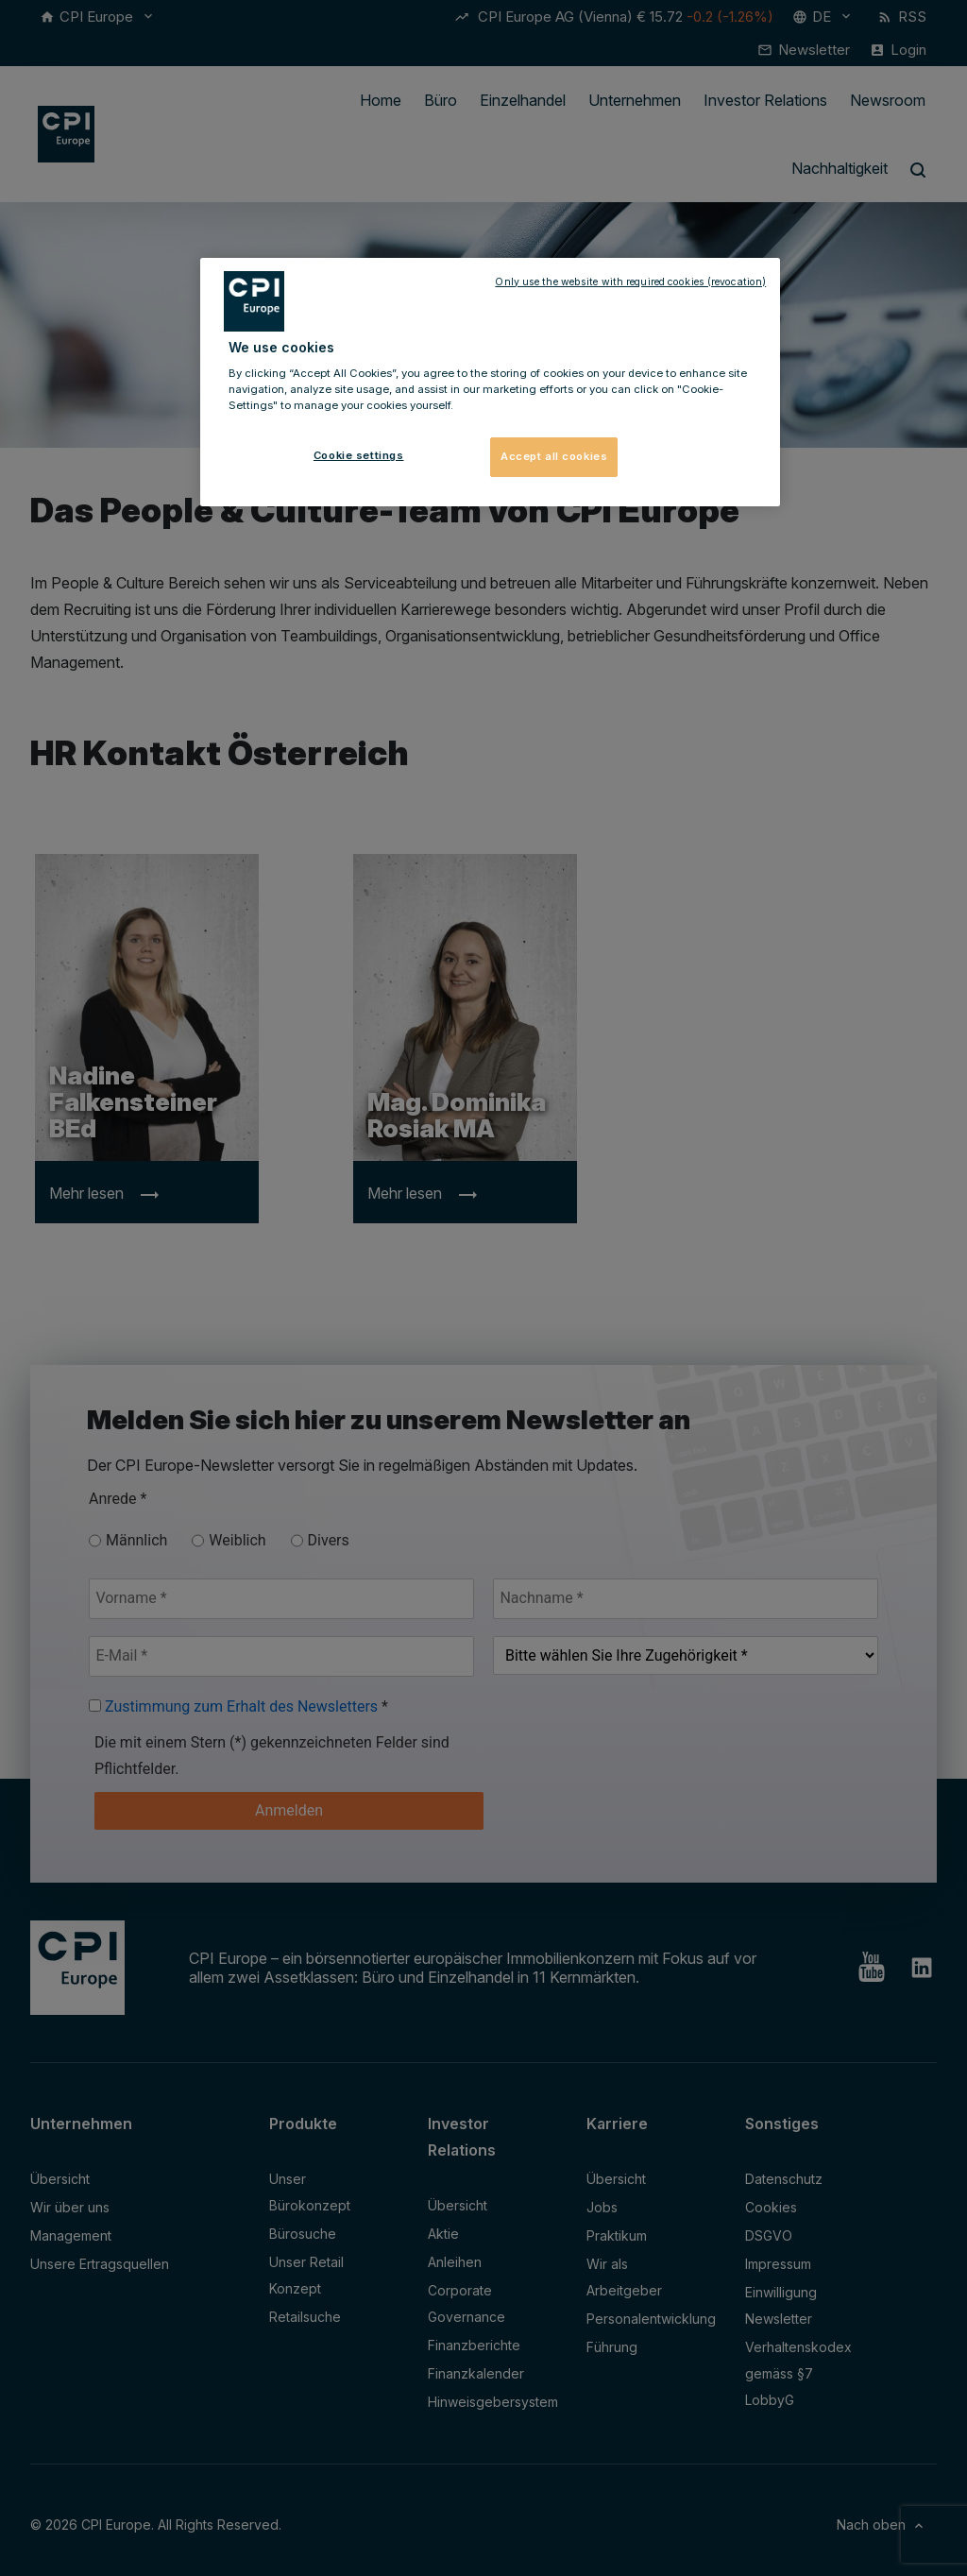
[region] (490, 382)
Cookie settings (359, 455)
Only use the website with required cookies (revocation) (630, 282)
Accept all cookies (553, 456)
